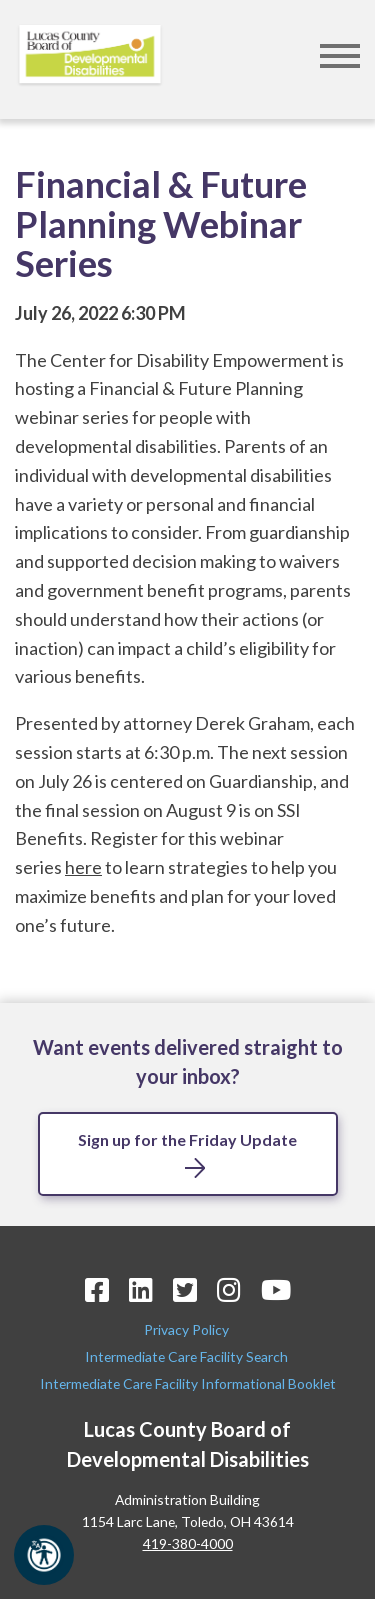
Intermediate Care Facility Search (188, 1356)
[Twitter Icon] (185, 1289)
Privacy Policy (188, 1329)
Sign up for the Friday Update (187, 1139)
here (83, 867)
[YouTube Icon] (276, 1289)
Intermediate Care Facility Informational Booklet (188, 1383)
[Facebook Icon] (97, 1289)
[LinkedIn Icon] (141, 1289)
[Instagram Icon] (229, 1289)
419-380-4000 (188, 1543)
